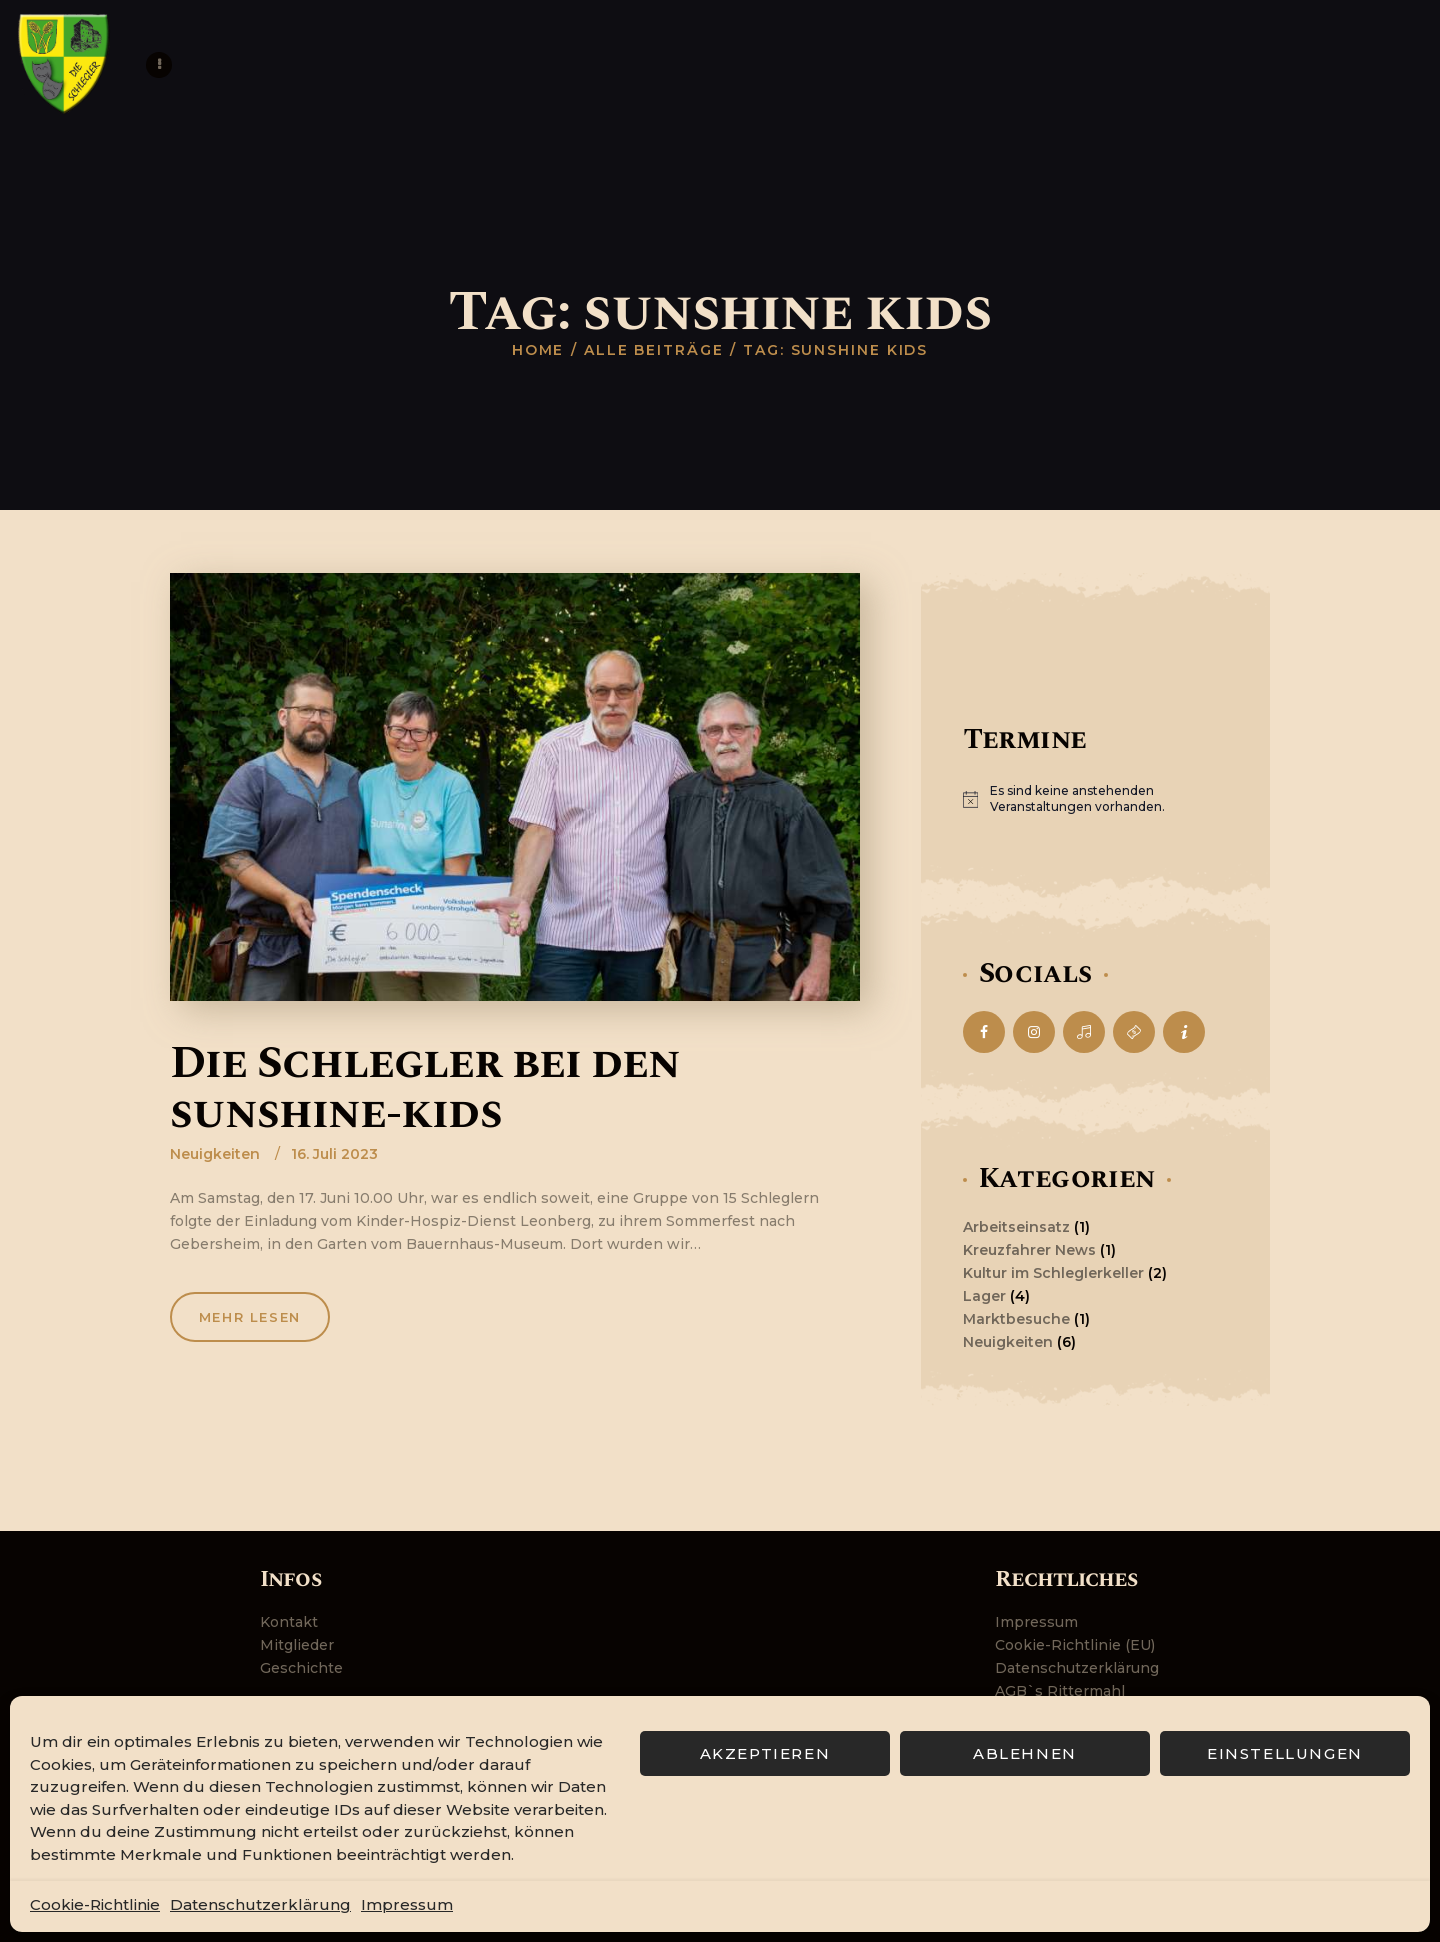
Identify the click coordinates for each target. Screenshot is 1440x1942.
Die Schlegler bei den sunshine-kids (425, 1089)
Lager (984, 1296)
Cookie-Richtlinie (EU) (1075, 1645)
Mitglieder (297, 1645)
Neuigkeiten (215, 1154)
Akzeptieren (765, 1753)
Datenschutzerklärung (260, 1904)
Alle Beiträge (654, 350)
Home (538, 350)
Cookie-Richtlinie (95, 1904)
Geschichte (301, 1668)
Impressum (407, 1904)
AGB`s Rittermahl (1060, 1691)
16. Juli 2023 (334, 1154)
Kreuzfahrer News (1029, 1250)
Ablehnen (1025, 1753)
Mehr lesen (252, 1318)
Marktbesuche (1016, 1319)
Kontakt (289, 1622)
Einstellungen (1285, 1753)
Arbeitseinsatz (1016, 1227)
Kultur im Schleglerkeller (1053, 1273)
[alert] (1095, 799)
